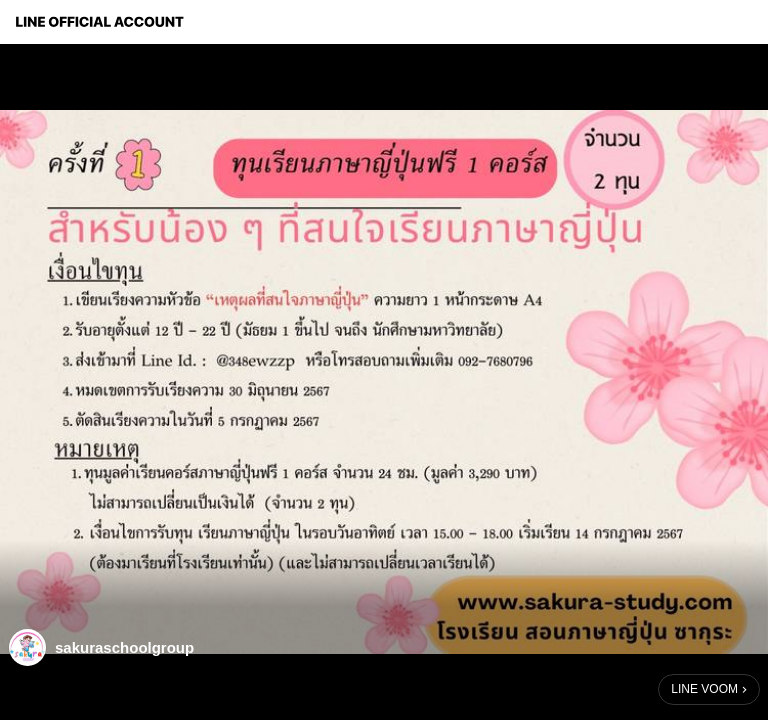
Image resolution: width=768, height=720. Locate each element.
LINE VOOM (704, 689)
